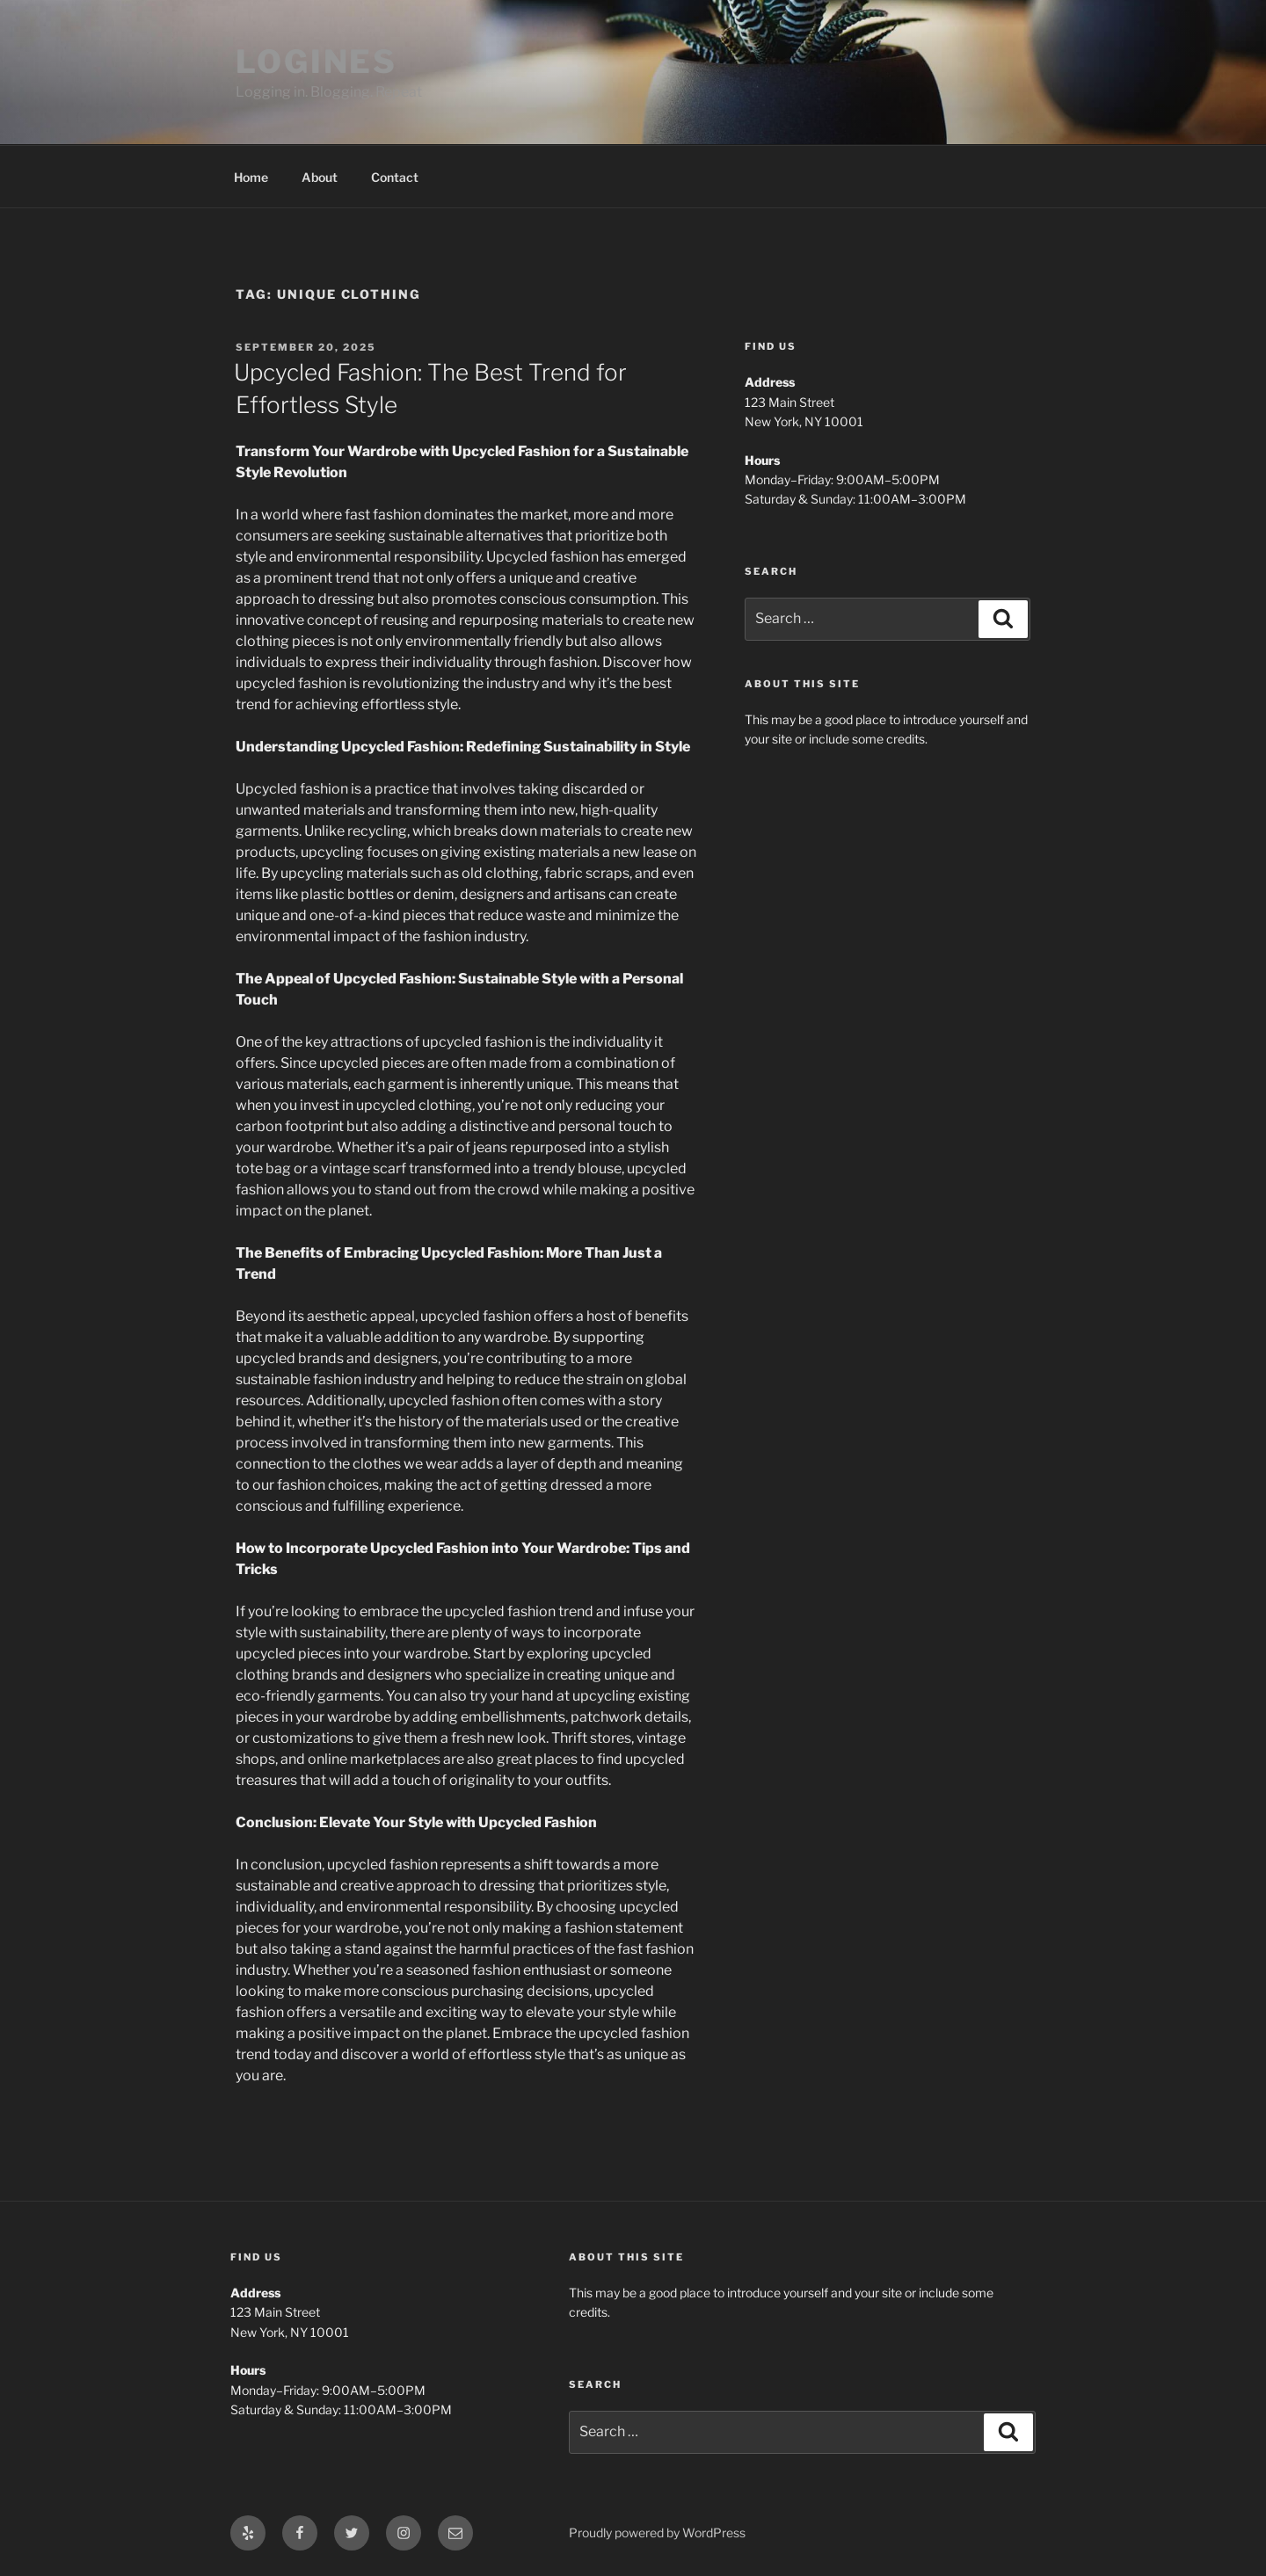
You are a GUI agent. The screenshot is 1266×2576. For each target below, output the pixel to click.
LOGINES (316, 61)
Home (251, 177)
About (320, 177)
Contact (394, 177)
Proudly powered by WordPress (657, 2532)
